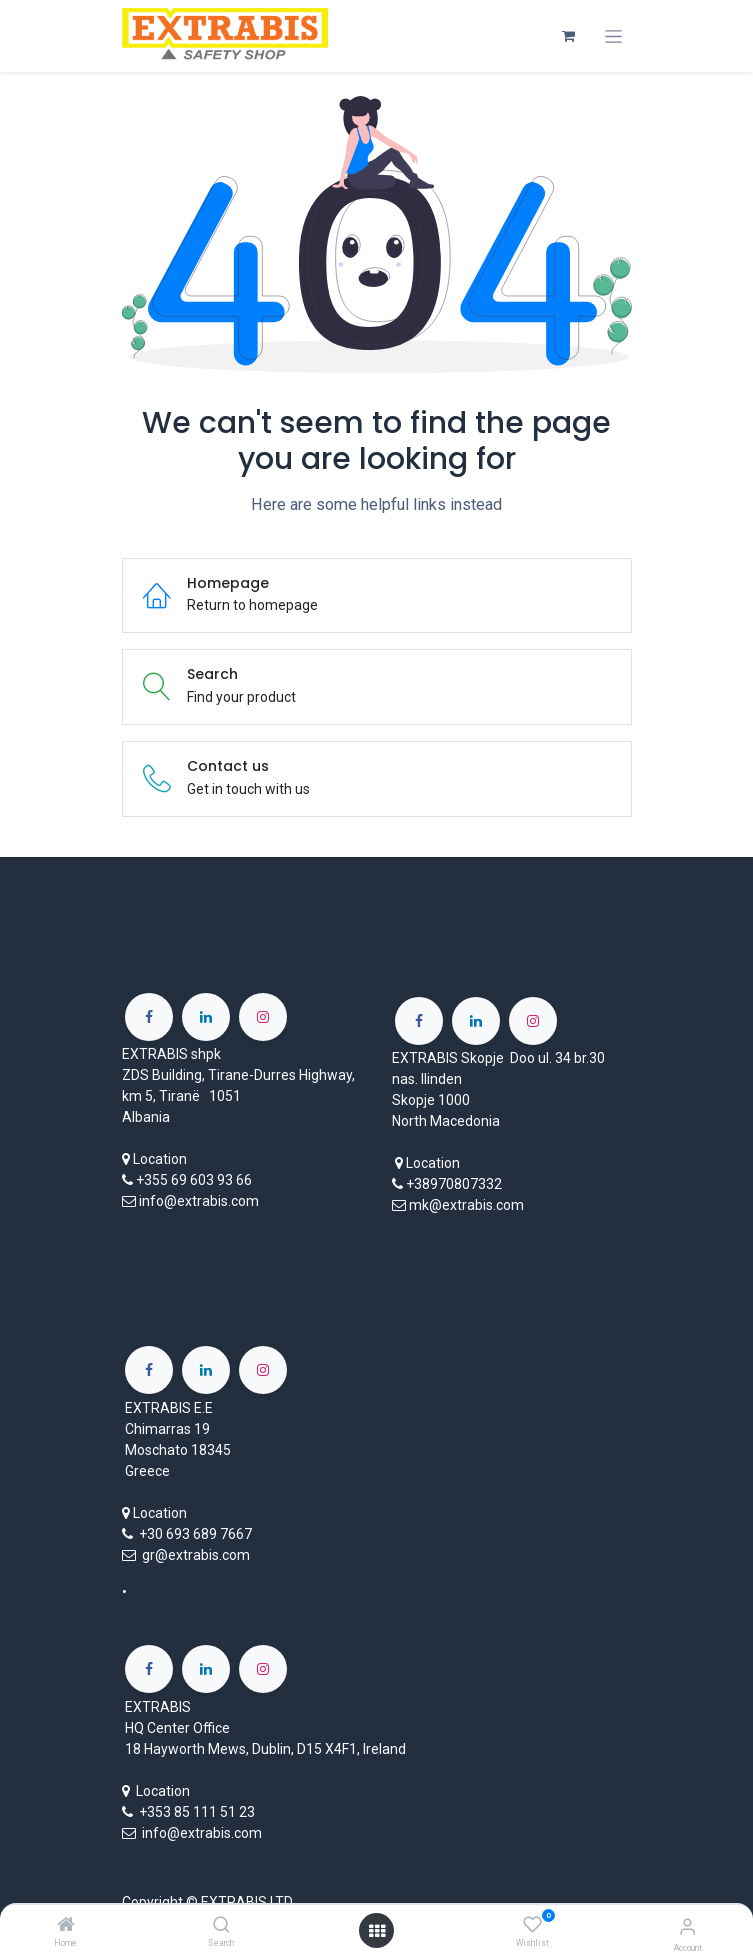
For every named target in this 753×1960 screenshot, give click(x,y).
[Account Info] (687, 1926)
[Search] (221, 1926)
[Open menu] (377, 1931)
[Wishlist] (532, 1925)
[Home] (66, 1926)
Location (160, 1159)
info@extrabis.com (199, 1201)
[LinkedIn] (206, 1017)
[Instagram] (263, 1017)
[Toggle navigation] (613, 36)
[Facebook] (149, 1017)
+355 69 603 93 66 (194, 1180)
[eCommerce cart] (569, 36)
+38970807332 (454, 1184)
